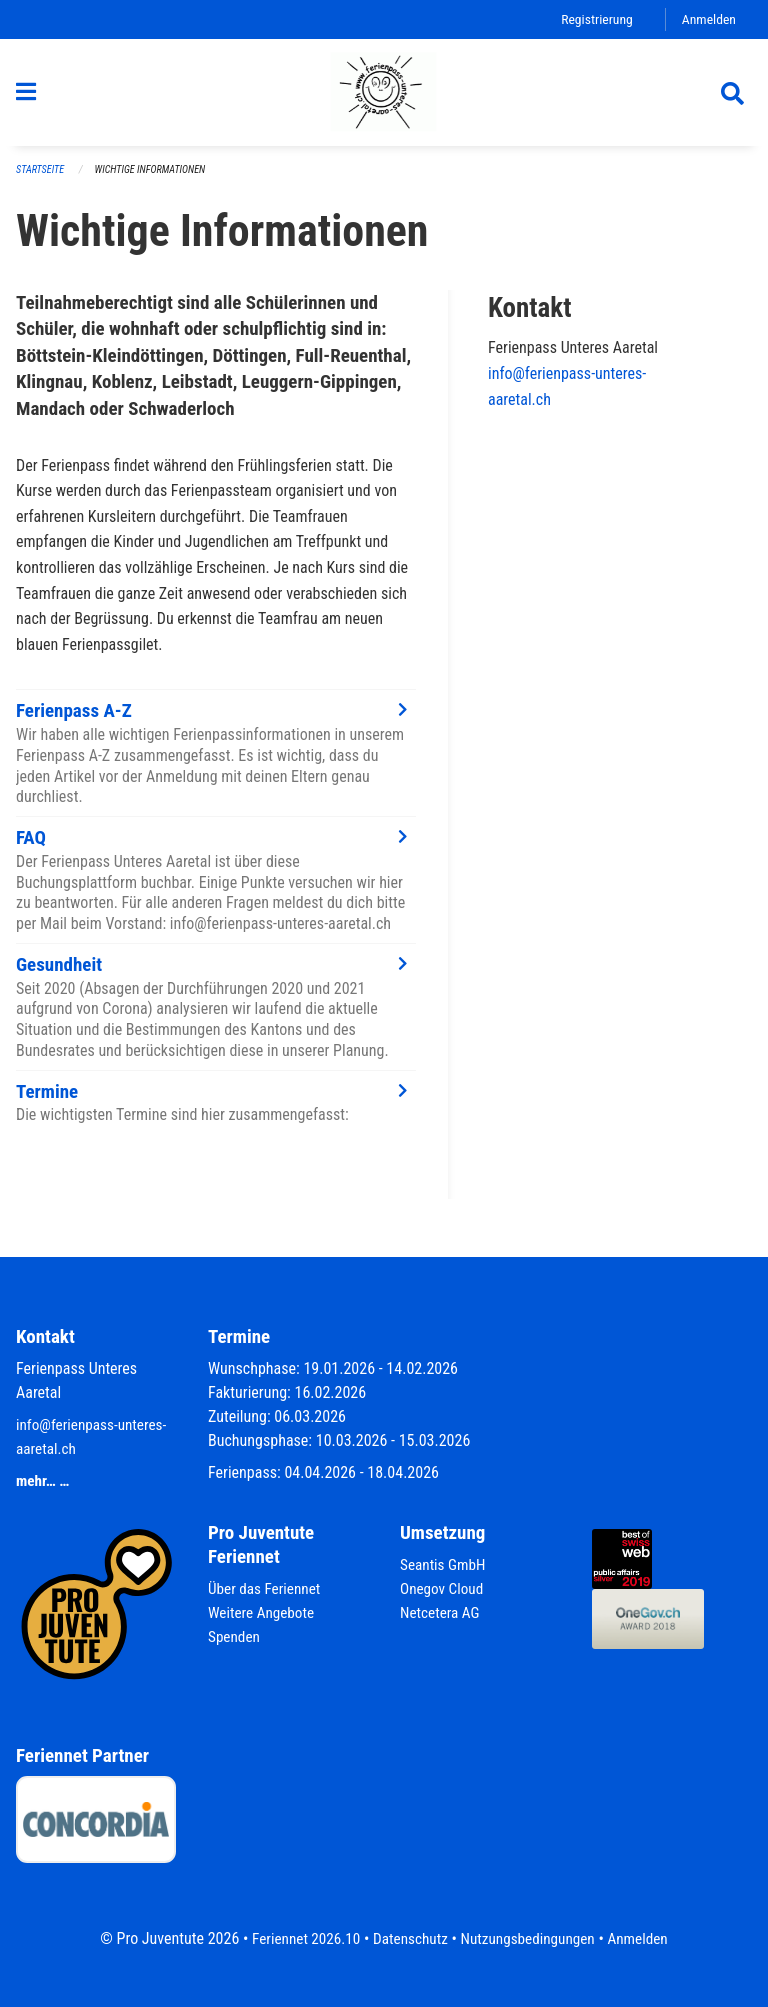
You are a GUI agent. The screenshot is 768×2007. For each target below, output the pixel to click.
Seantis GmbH (445, 1564)
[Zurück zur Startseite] (384, 98)
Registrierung (592, 19)
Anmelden (707, 19)
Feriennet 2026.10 (299, 1938)
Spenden (235, 1636)
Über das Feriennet (267, 1588)
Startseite (42, 179)
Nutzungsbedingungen (530, 1938)
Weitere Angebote (264, 1612)
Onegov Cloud (444, 1588)
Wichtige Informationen (157, 179)
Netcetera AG (442, 1612)
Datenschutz (408, 1938)
